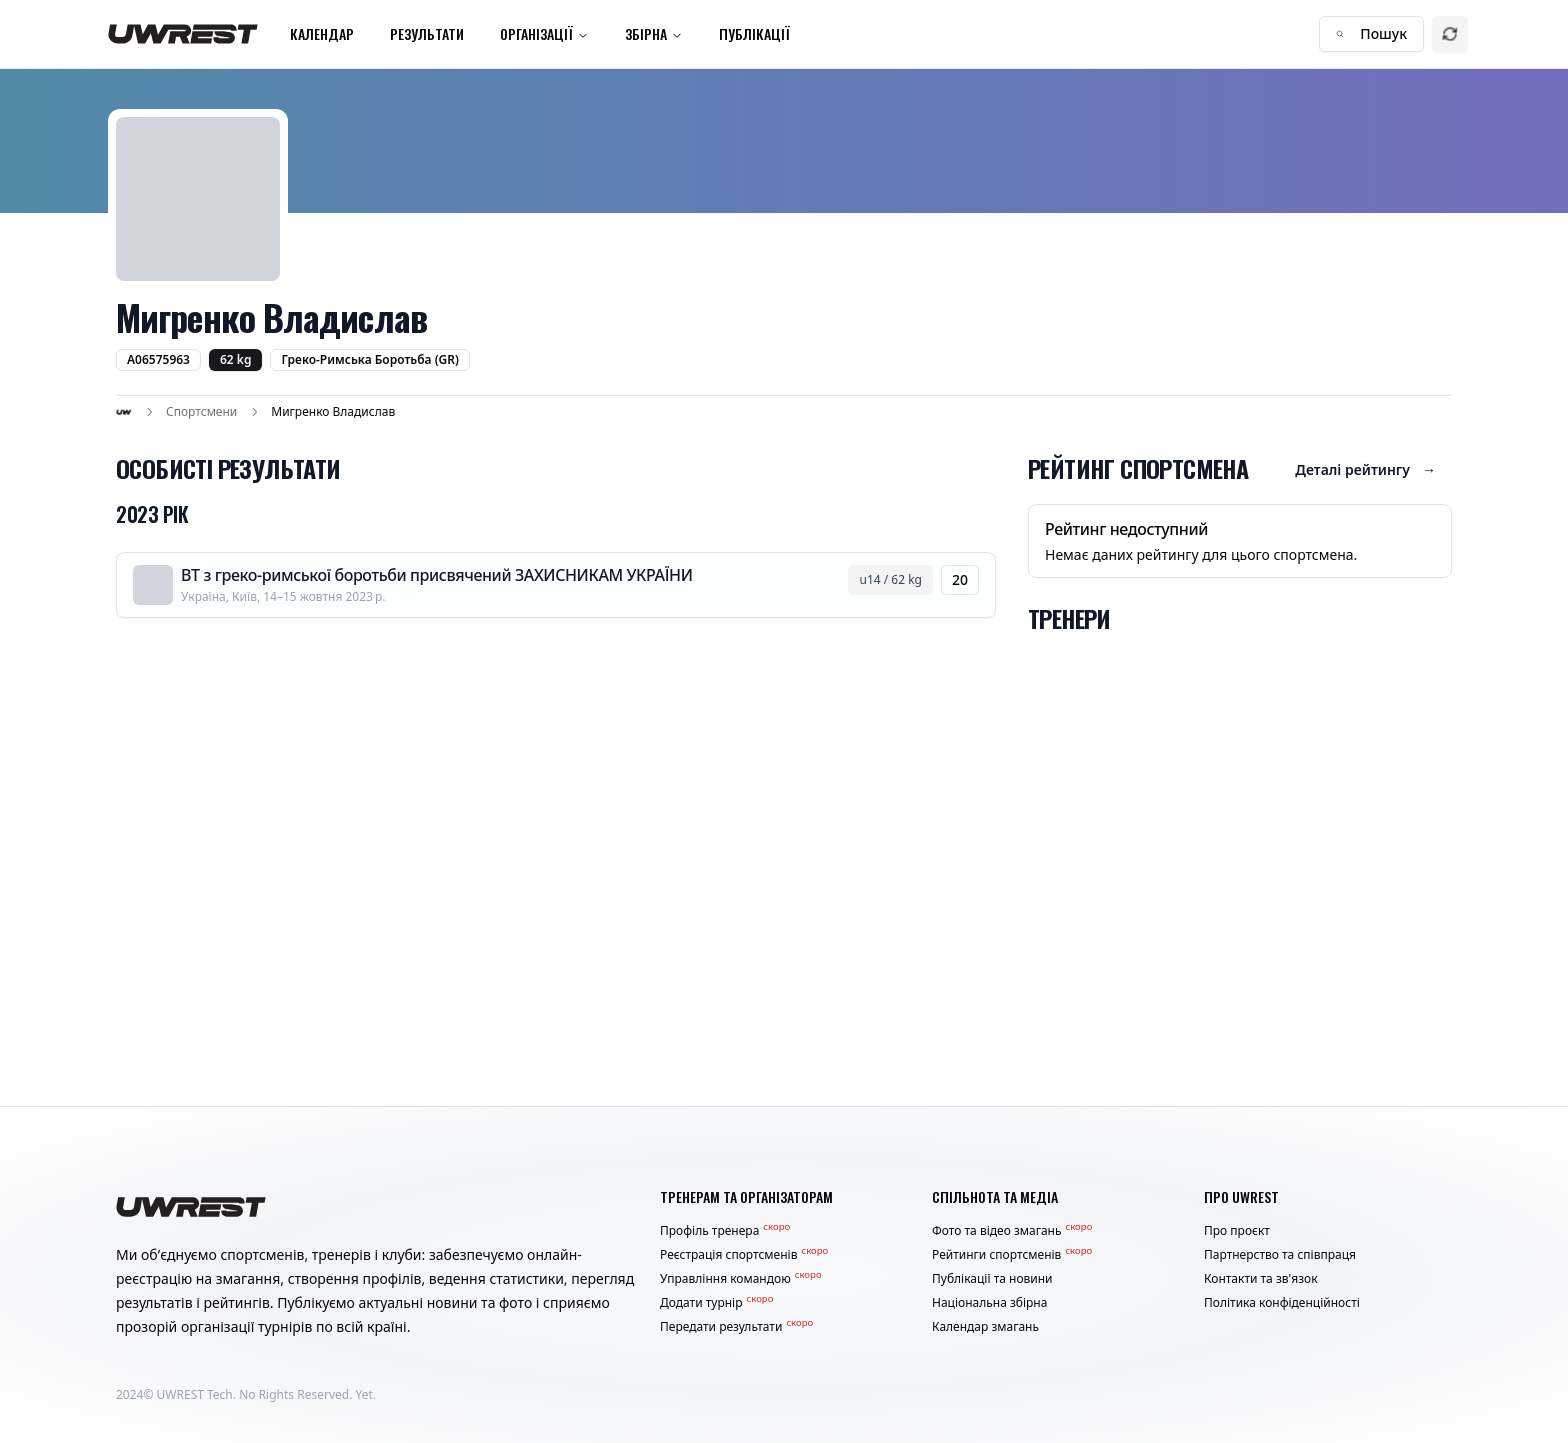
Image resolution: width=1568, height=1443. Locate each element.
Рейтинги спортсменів (1012, 1255)
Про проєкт (1237, 1231)
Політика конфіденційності (1282, 1303)
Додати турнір (716, 1303)
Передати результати (736, 1327)
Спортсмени (201, 412)
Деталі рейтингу (1365, 470)
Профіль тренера (725, 1231)
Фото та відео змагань (1012, 1231)
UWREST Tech (195, 1394)
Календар (322, 33)
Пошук (1371, 33)
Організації (544, 33)
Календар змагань (985, 1327)
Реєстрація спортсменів (744, 1255)
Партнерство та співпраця (1280, 1255)
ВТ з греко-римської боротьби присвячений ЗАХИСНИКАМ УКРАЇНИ (437, 575)
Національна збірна (989, 1303)
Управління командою (741, 1279)
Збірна (654, 33)
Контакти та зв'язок (1261, 1279)
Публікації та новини (992, 1279)
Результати (427, 33)
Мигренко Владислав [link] (333, 412)
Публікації (754, 33)
